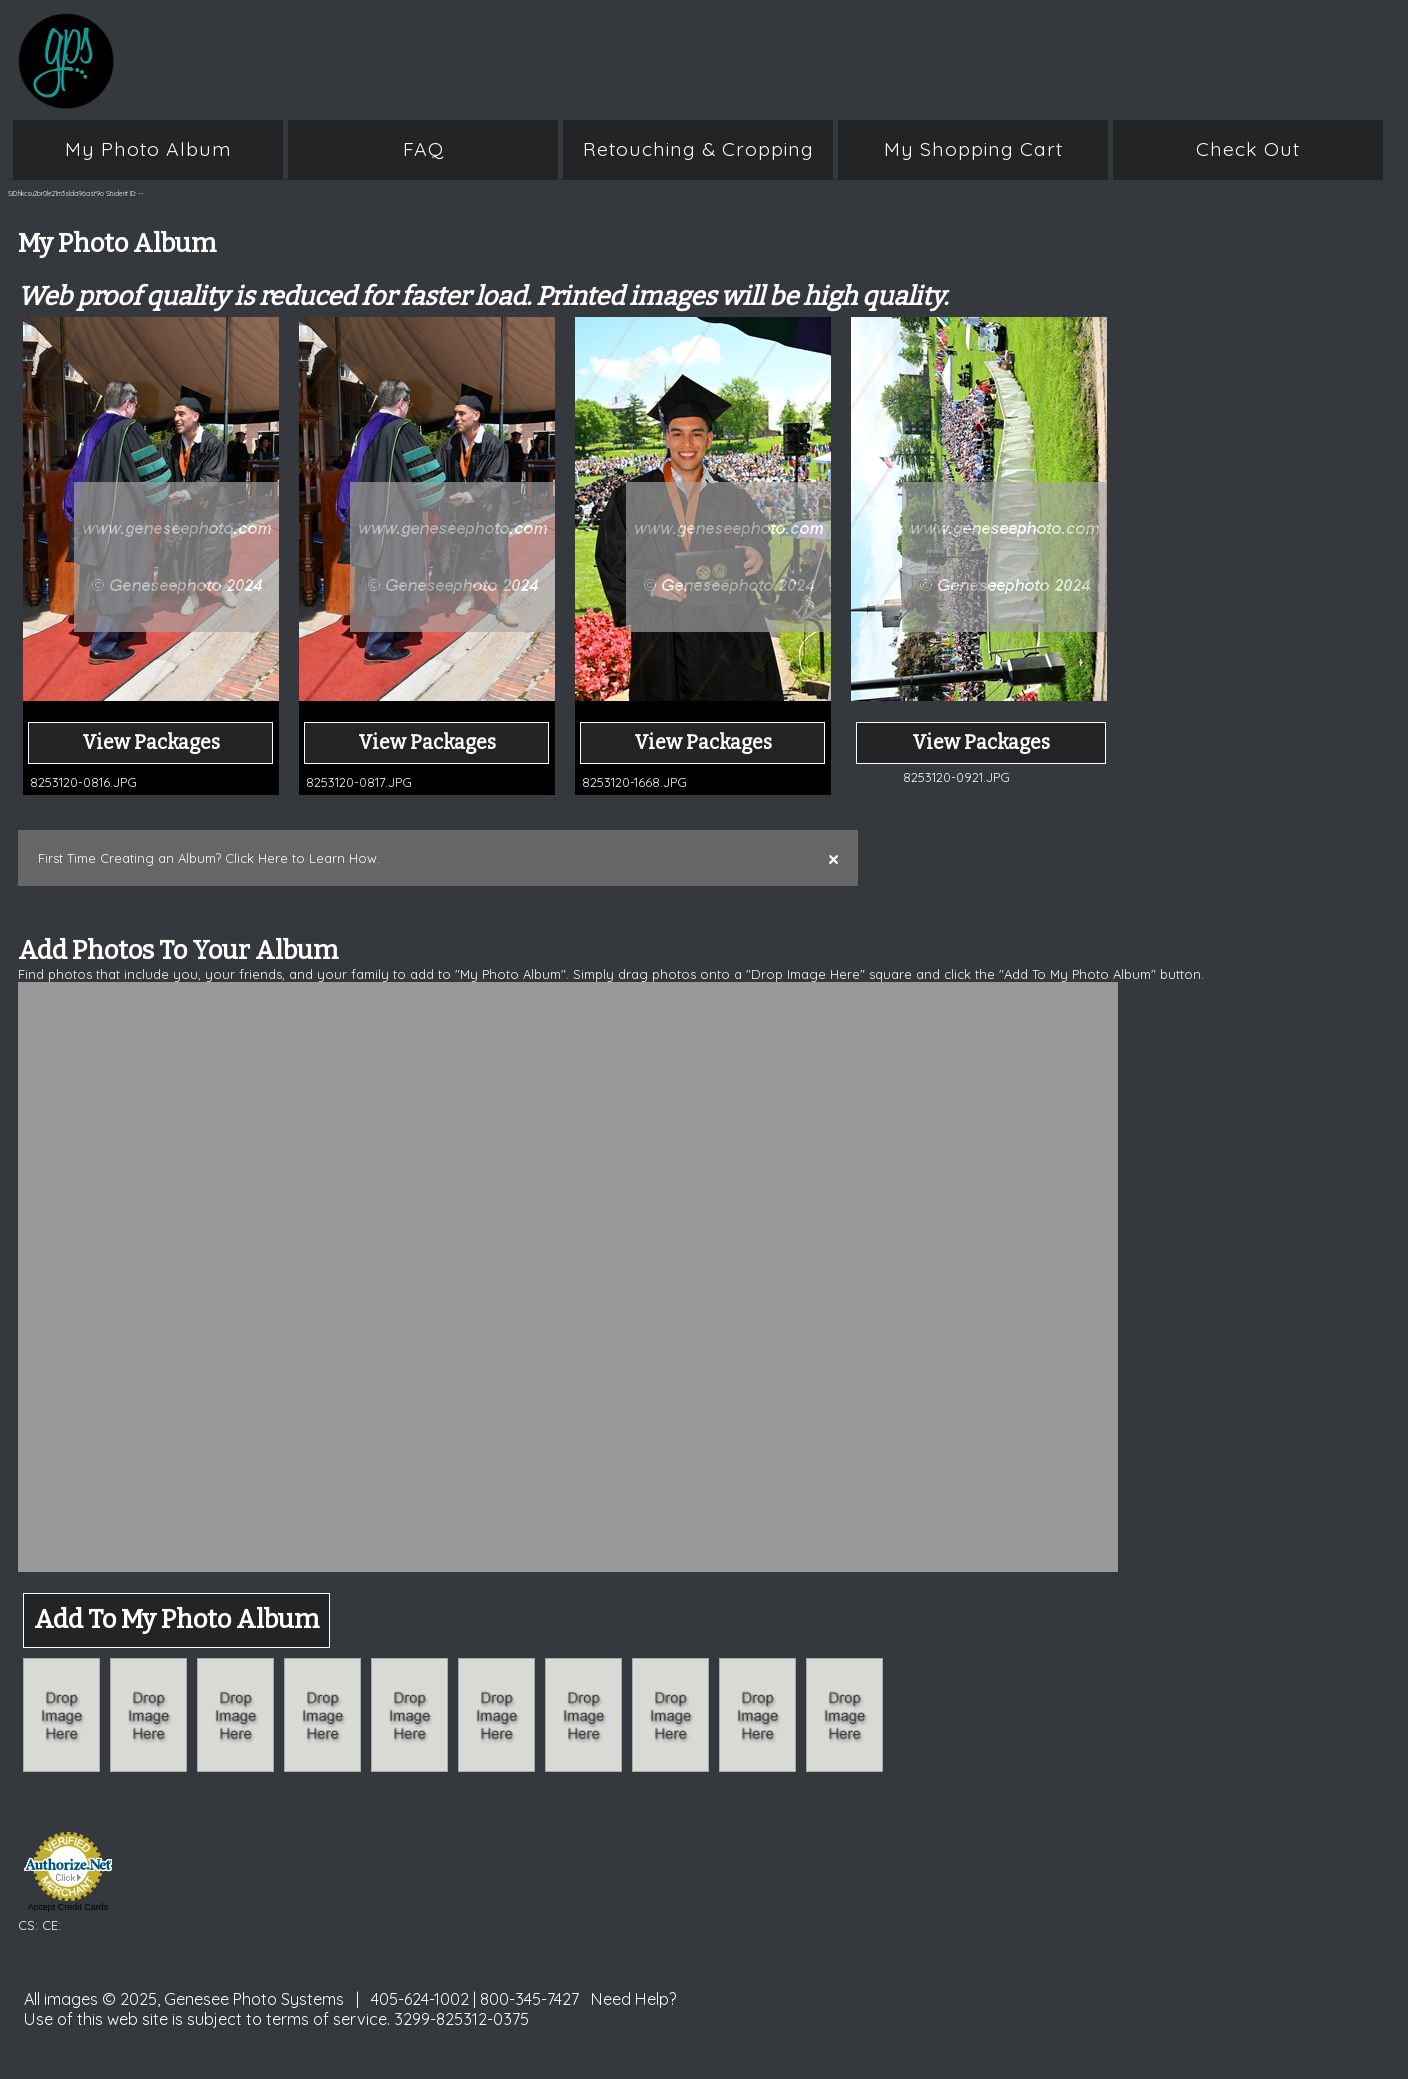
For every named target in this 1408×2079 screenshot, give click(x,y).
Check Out (1248, 149)
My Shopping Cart (973, 149)
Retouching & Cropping (698, 149)
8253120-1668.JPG (634, 782)
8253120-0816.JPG (83, 782)
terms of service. (328, 2019)
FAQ (423, 149)
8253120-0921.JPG (956, 777)
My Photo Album (148, 149)
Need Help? (634, 1999)
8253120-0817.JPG (359, 782)
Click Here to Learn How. (302, 858)
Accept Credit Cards (68, 1907)
